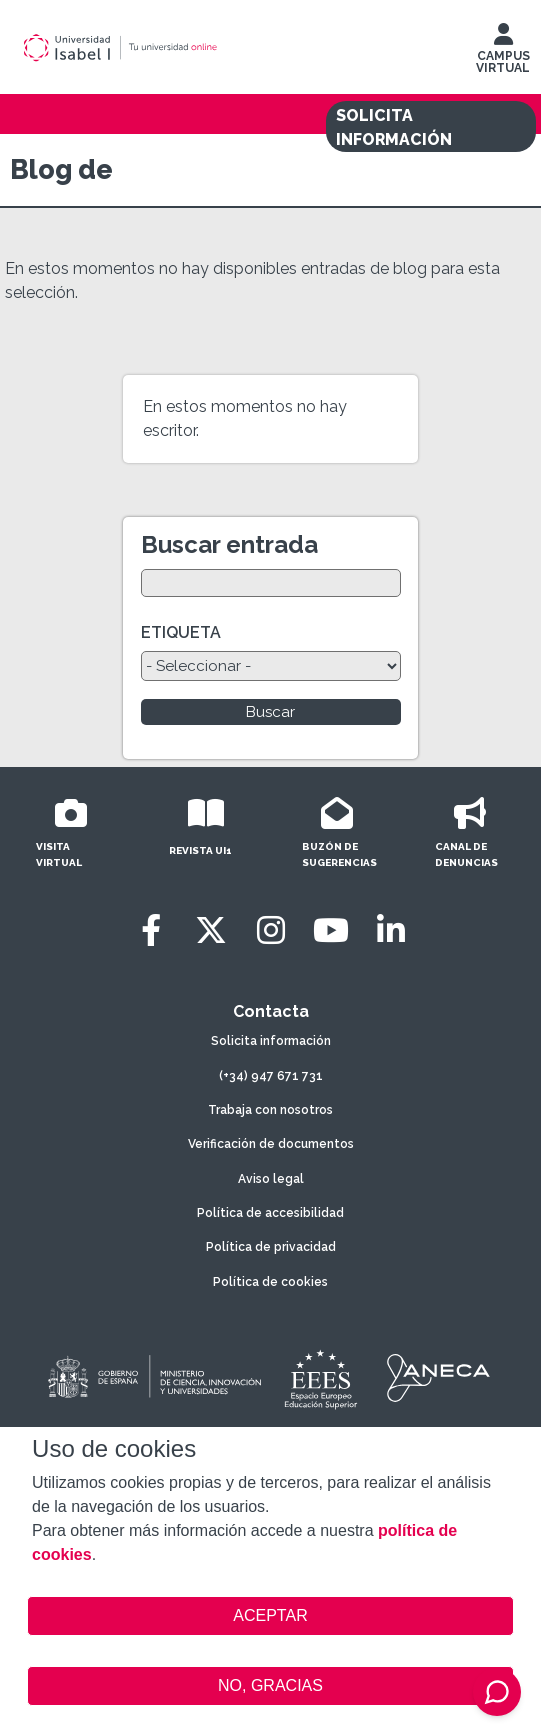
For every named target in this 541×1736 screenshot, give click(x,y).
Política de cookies (270, 1282)
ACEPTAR (270, 1616)
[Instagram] (271, 930)
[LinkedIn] (391, 930)
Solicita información (271, 1041)
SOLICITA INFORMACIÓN (394, 127)
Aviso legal (271, 1179)
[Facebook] (151, 930)
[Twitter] (211, 930)
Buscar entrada (229, 544)
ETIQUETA (181, 632)
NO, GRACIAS (270, 1685)
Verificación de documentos (271, 1144)
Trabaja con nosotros (270, 1110)
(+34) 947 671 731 (271, 1076)
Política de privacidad (271, 1247)
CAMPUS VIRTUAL (503, 53)
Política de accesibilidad (270, 1213)
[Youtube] (331, 930)
